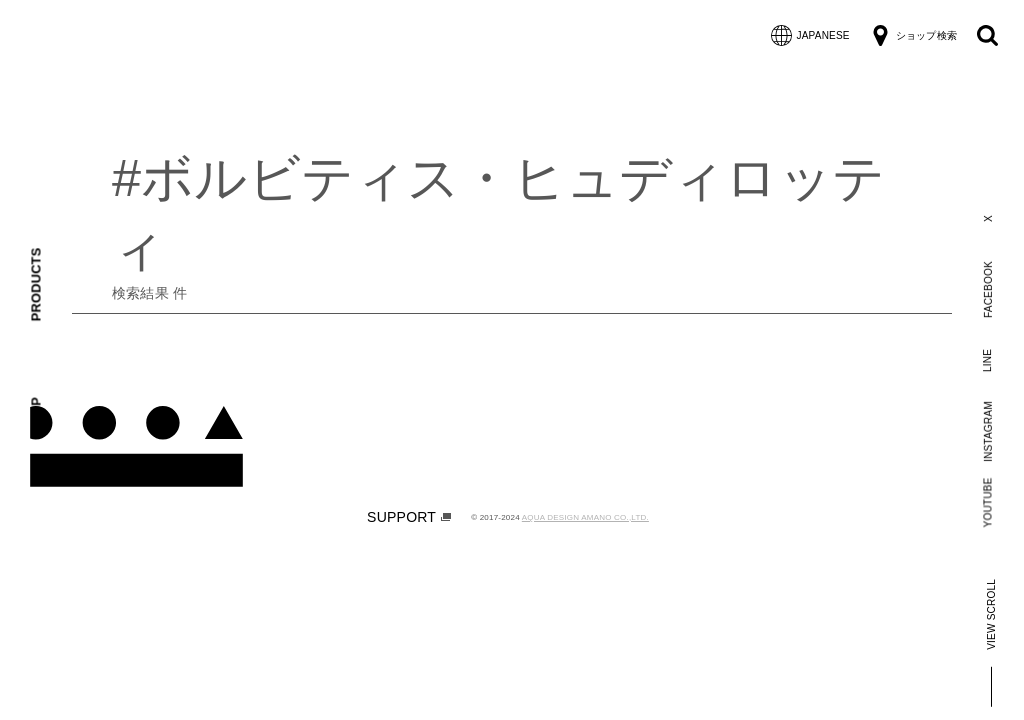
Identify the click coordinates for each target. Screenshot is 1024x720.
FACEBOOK (987, 289)
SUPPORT (409, 517)
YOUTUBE (988, 502)
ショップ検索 (913, 35)
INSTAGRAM (987, 431)
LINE (987, 359)
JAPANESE (810, 35)
